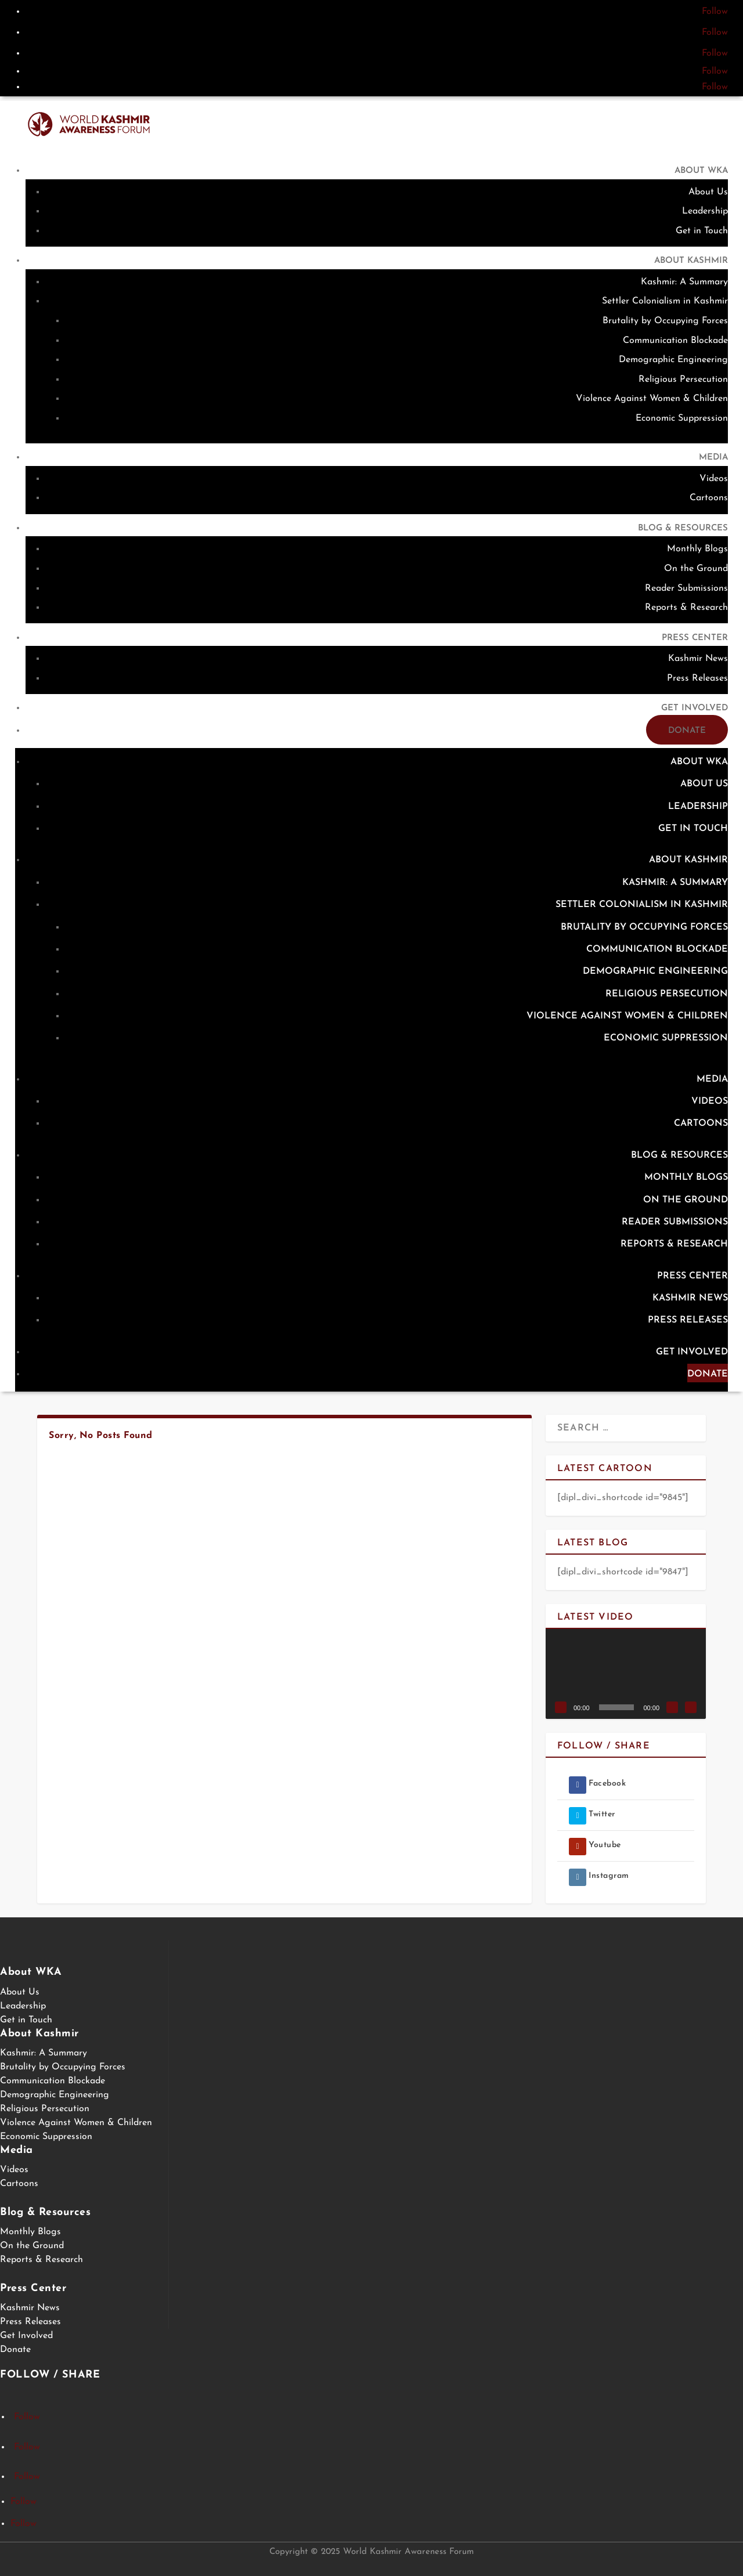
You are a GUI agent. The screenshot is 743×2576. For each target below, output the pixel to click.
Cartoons (709, 498)
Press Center (695, 638)
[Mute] (672, 1707)
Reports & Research (686, 607)
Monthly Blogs (697, 549)
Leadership (705, 211)
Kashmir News (698, 658)
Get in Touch (702, 231)
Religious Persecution (683, 379)
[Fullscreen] (691, 1707)
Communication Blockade (675, 340)
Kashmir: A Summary (684, 282)
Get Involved (694, 708)
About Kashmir (691, 260)
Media (713, 457)
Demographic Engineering (673, 359)
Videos (713, 478)
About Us (708, 192)
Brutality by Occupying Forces (665, 321)
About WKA (701, 171)
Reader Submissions (686, 588)
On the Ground (696, 568)
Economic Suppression (682, 418)
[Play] (561, 1707)
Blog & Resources (683, 528)
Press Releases (697, 678)
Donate (687, 731)
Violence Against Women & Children (652, 398)
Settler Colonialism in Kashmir (665, 301)
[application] (626, 1674)
